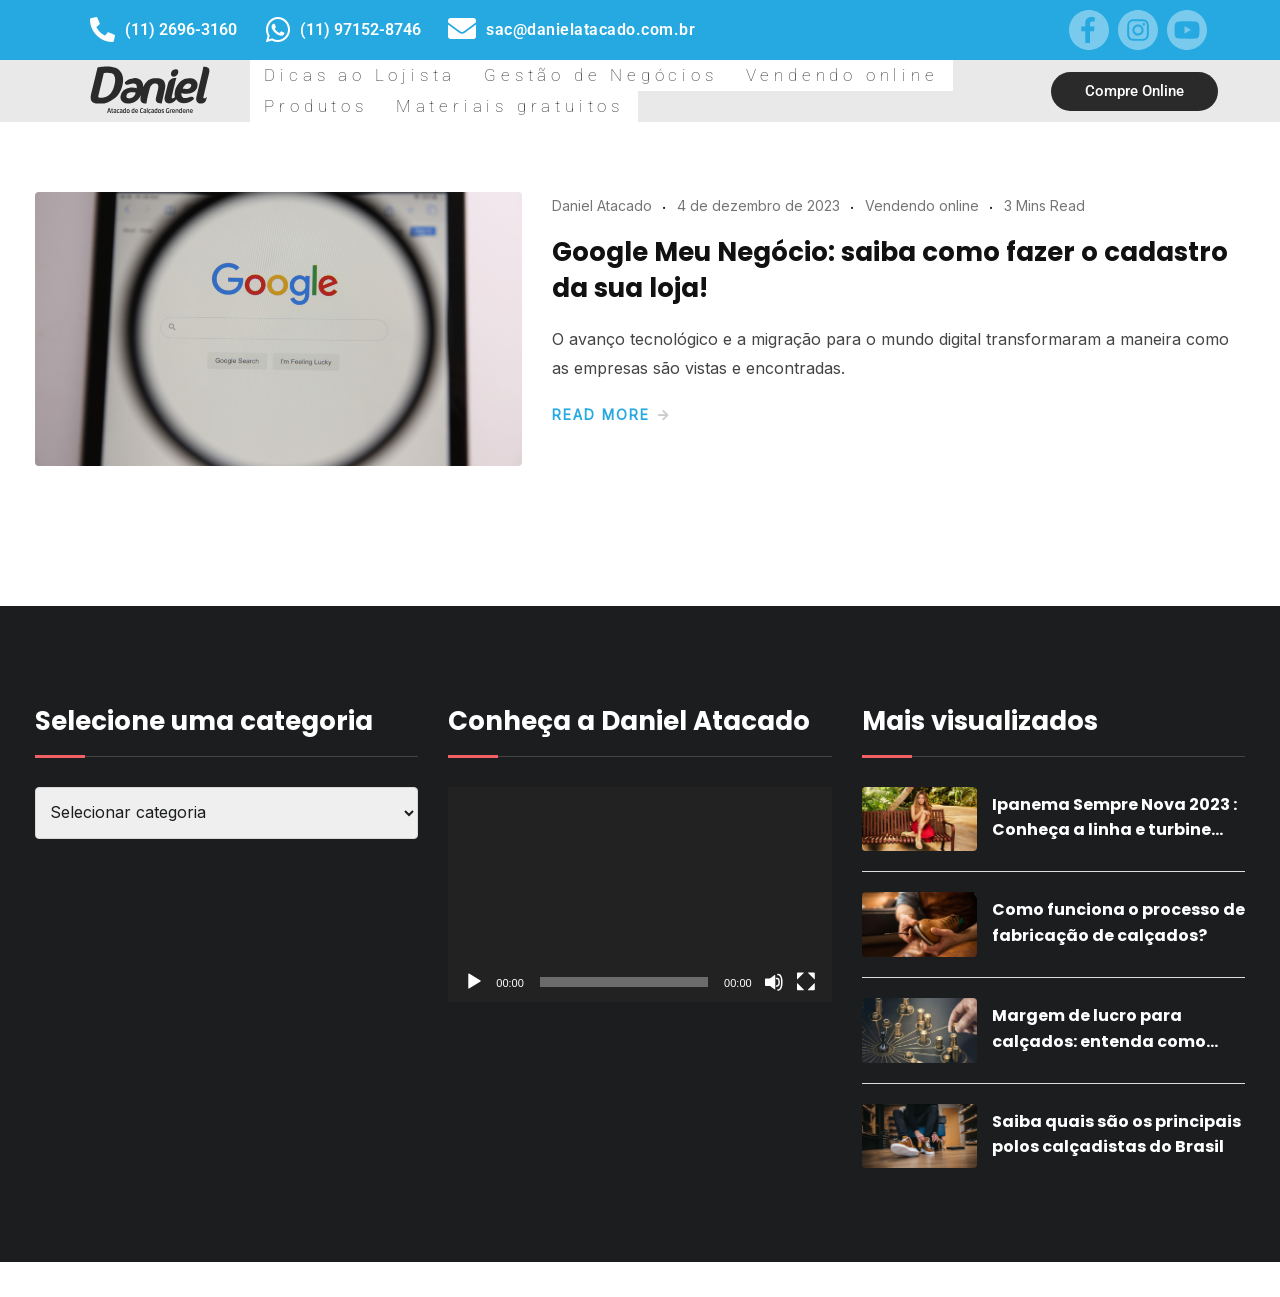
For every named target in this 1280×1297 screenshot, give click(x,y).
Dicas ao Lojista (324, 108)
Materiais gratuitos (924, 108)
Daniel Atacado (602, 240)
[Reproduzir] (474, 1017)
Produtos (788, 108)
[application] (639, 930)
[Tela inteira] (806, 1017)
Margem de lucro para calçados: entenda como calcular (1099, 1076)
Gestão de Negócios (489, 108)
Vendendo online (660, 108)
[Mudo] (774, 1017)
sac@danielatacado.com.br (590, 29)
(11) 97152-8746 (360, 29)
